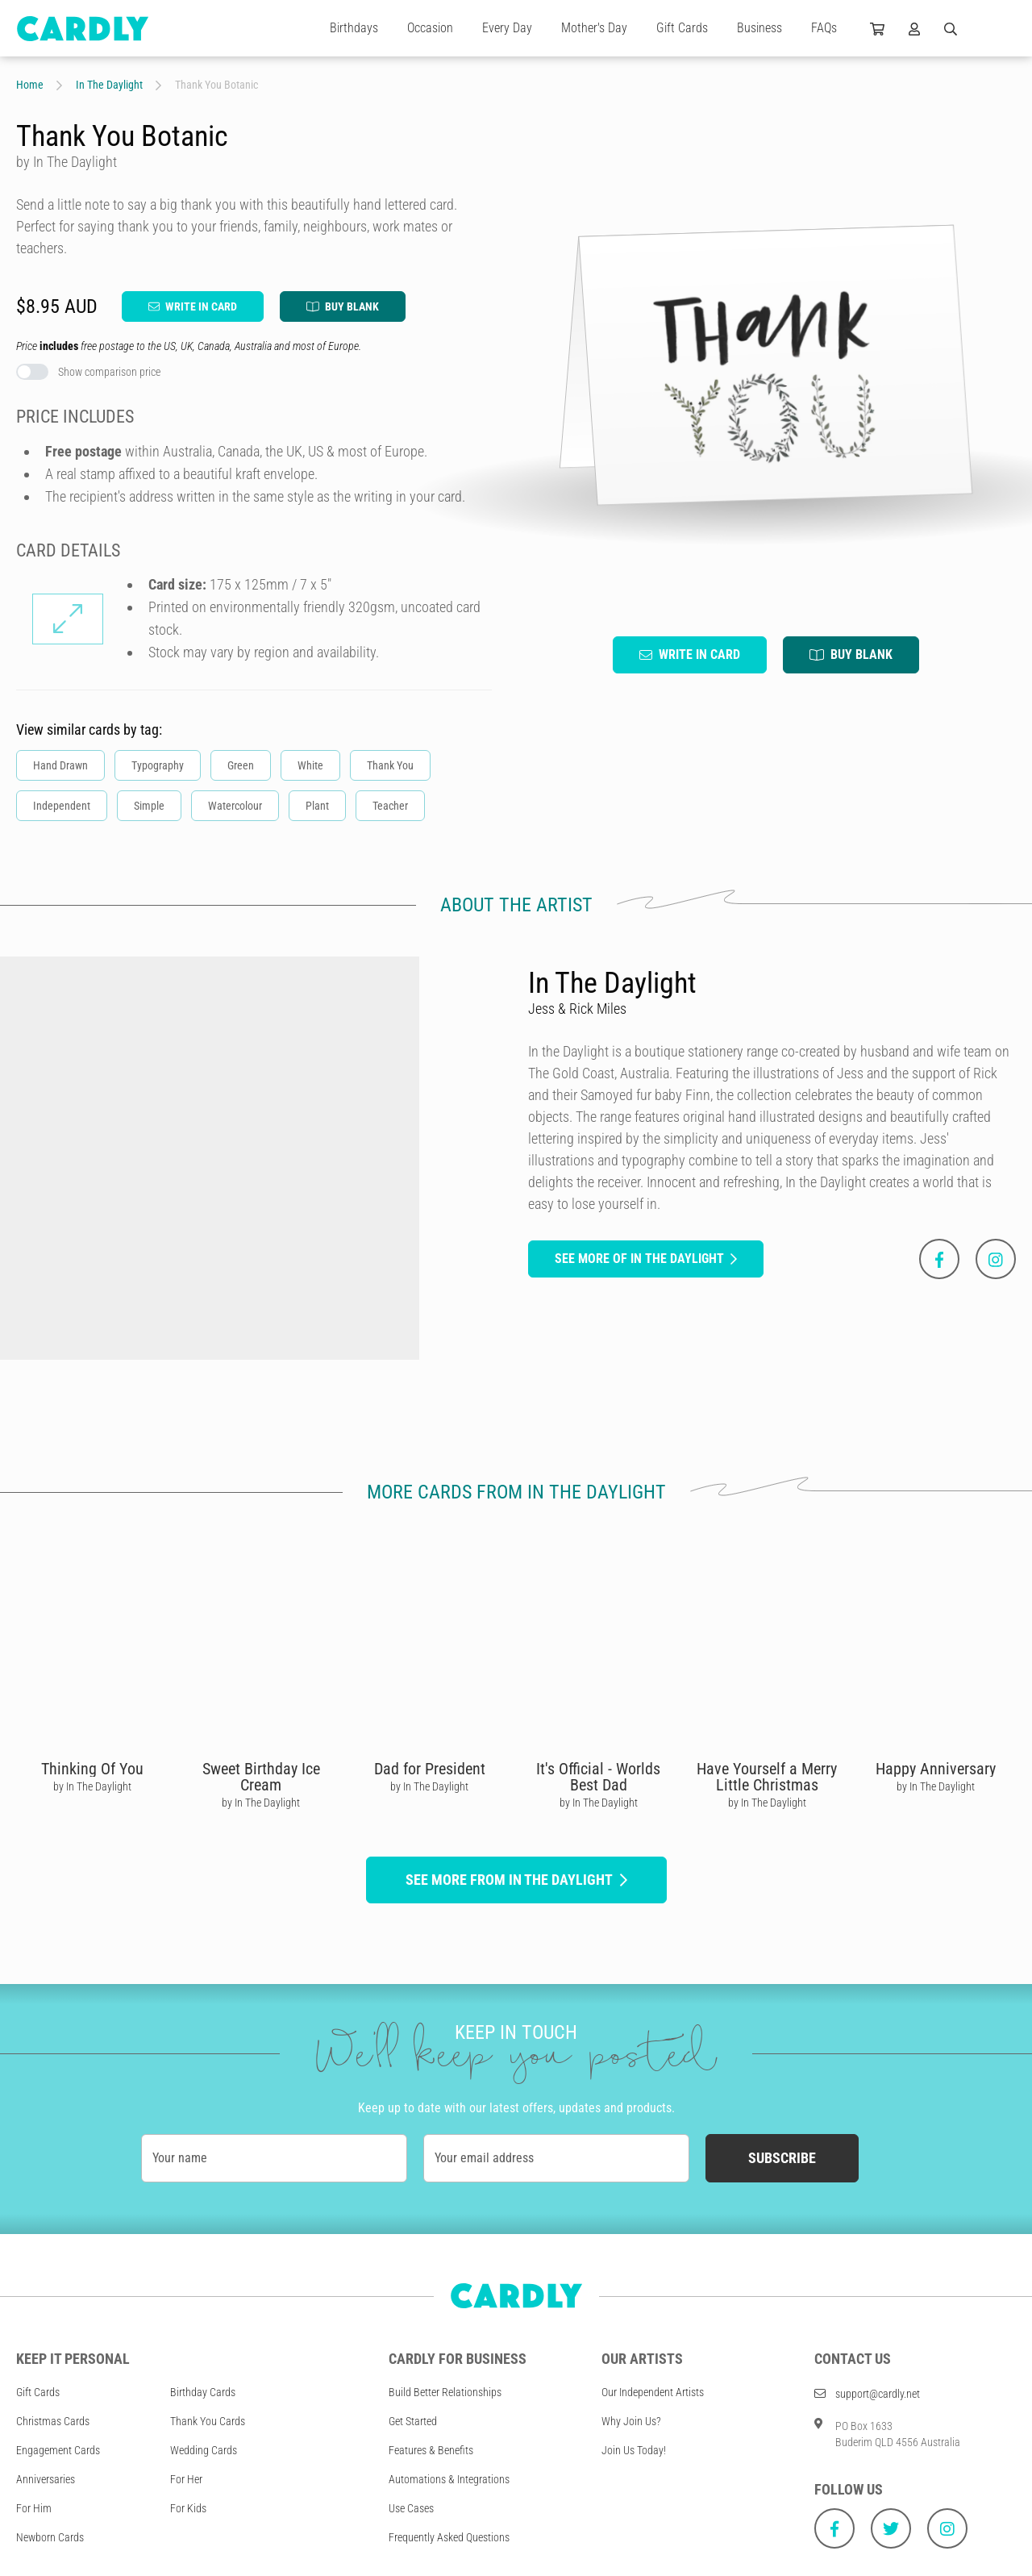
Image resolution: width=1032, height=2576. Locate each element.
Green (240, 765)
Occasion (430, 27)
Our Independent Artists (652, 2392)
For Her (186, 2479)
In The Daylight (109, 84)
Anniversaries (45, 2479)
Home (30, 84)
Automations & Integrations (449, 2479)
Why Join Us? (631, 2421)
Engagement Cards (58, 2450)
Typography (157, 765)
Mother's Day (594, 27)
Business (759, 27)
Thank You (390, 765)
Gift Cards (682, 27)
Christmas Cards (52, 2421)
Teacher (390, 805)
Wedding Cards (203, 2450)
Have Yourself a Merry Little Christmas (767, 1776)
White (310, 765)
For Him (34, 2508)
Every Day (507, 27)
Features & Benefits (431, 2450)
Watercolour (235, 805)
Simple (149, 805)
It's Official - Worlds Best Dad (598, 1776)
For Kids (188, 2508)
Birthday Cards (202, 2392)
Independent (61, 805)
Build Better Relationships (445, 2392)
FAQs (824, 27)
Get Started (413, 2421)
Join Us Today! (633, 2450)
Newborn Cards (50, 2537)
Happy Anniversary (936, 1768)
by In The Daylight (92, 1786)
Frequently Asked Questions (449, 2537)
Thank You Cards (207, 2421)
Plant (317, 805)
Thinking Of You (92, 1768)
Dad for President (429, 1768)
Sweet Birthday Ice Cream (261, 1776)
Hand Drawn (60, 765)
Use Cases (411, 2508)
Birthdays (354, 27)
